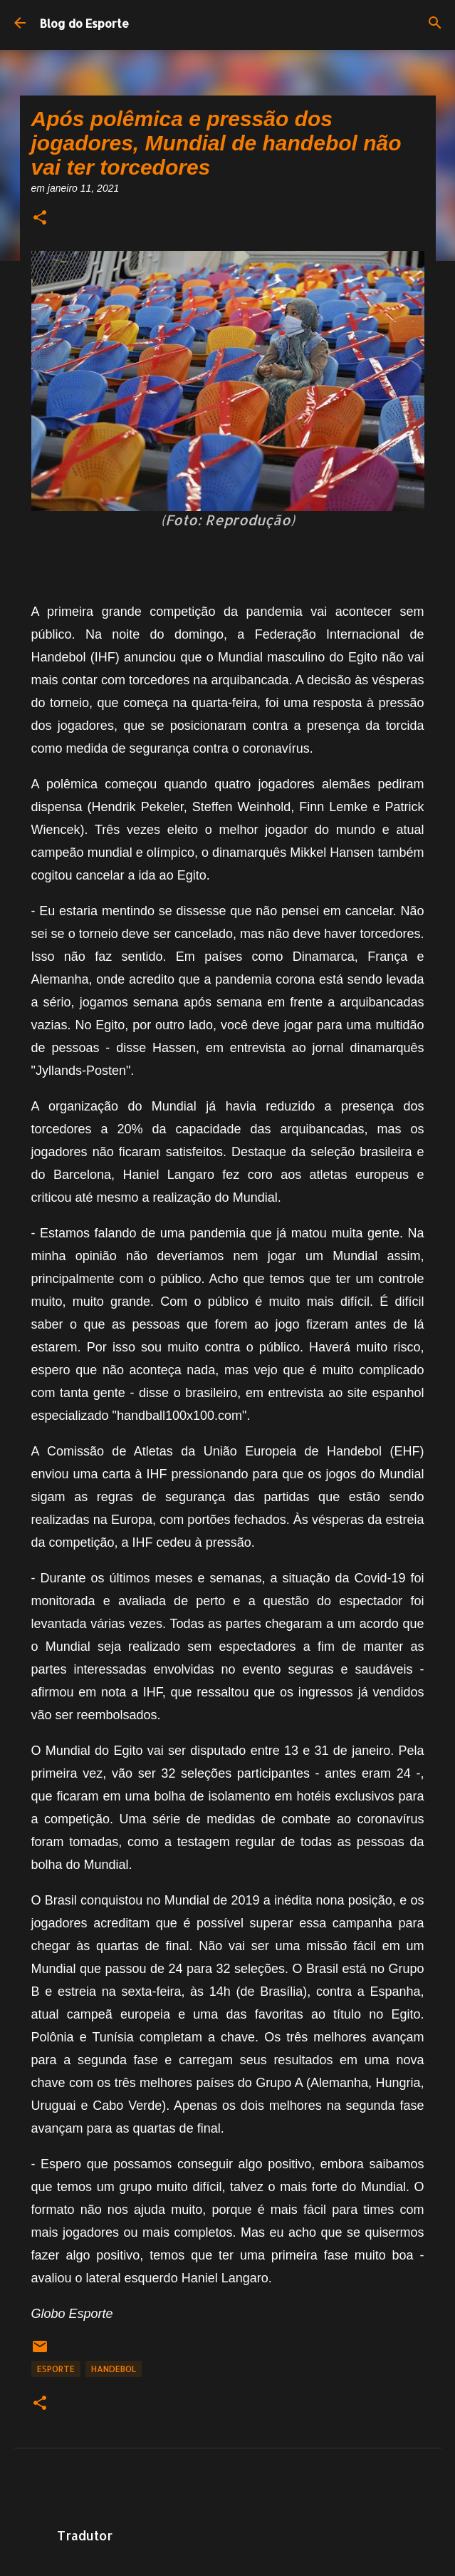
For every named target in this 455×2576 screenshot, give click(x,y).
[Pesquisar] (435, 23)
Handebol (113, 2369)
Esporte (56, 2369)
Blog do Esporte (84, 23)
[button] (39, 218)
